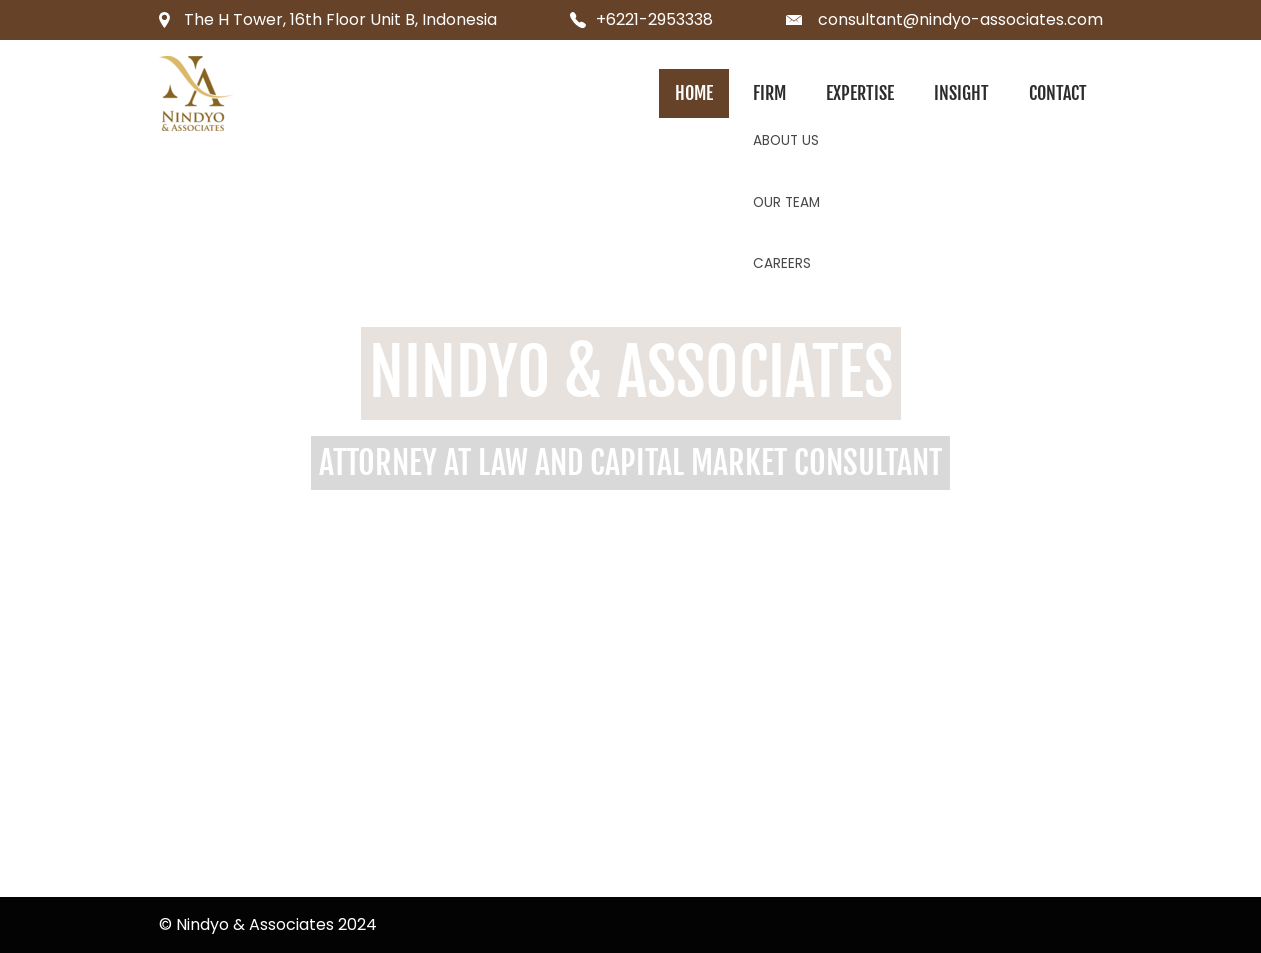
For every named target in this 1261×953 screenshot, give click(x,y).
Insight (961, 93)
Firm (769, 93)
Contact (1058, 93)
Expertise (860, 93)
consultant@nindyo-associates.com (960, 19)
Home (694, 93)
